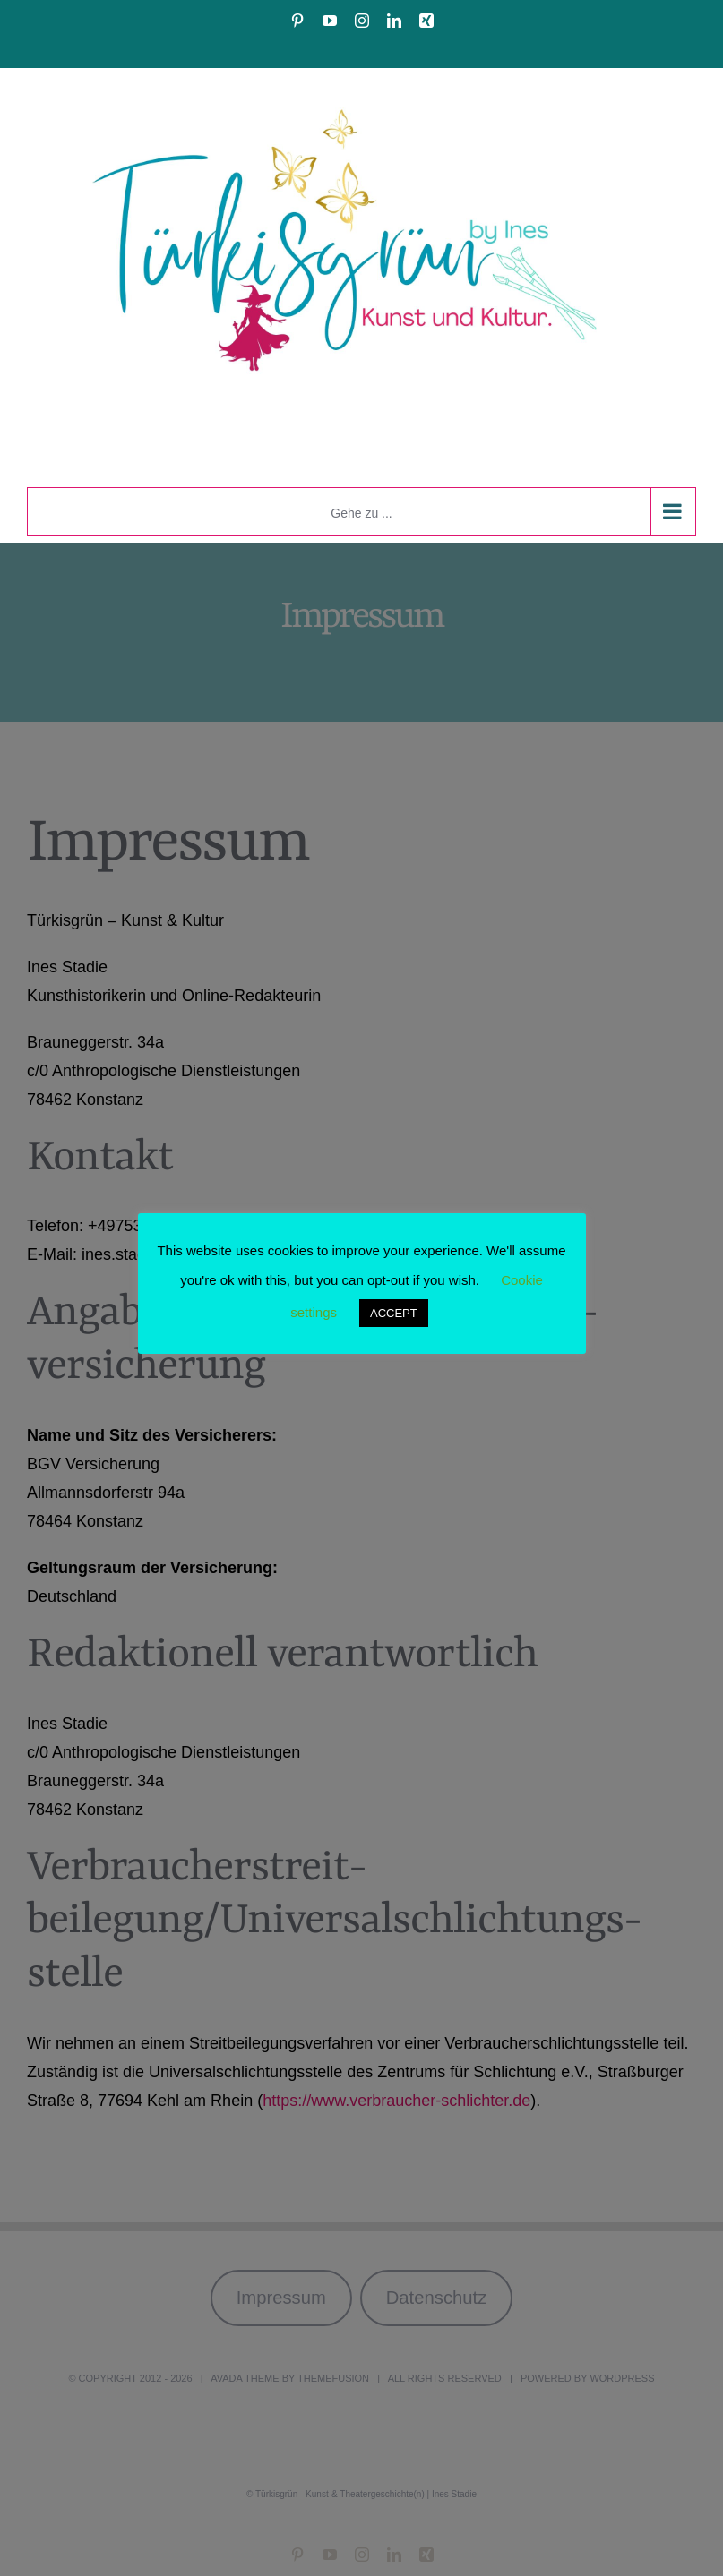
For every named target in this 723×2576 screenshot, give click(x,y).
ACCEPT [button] (393, 1313)
